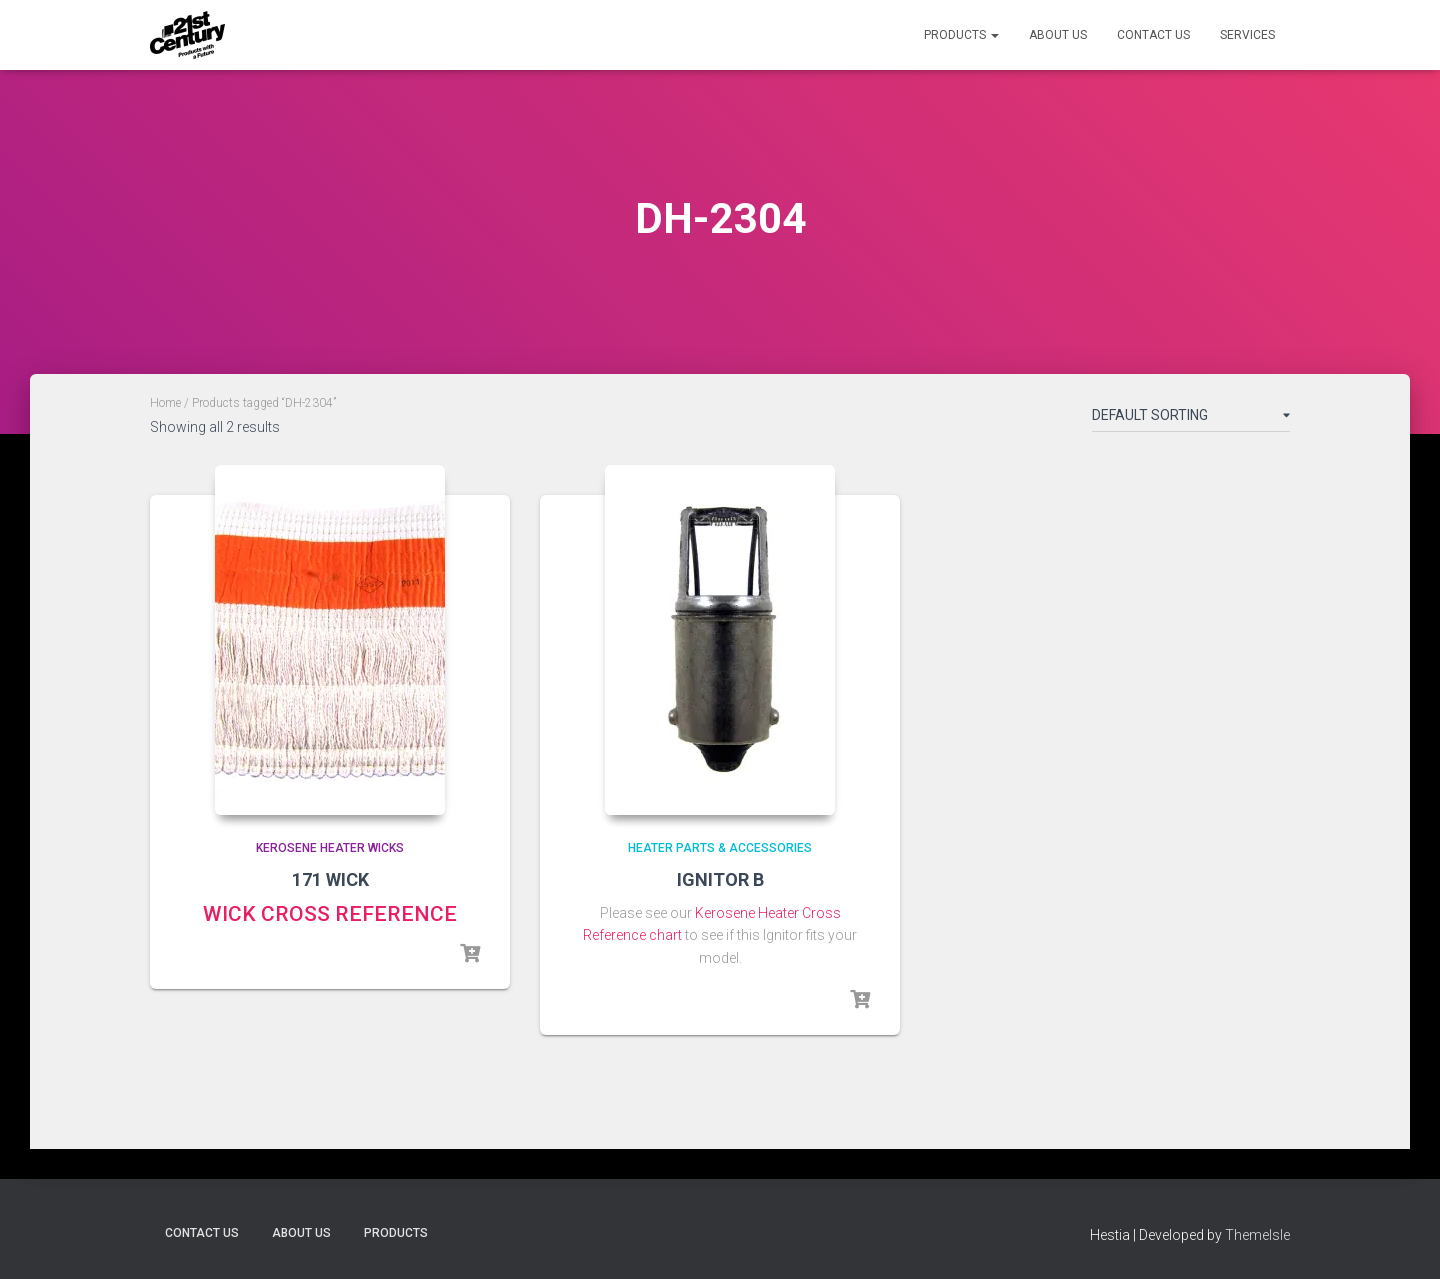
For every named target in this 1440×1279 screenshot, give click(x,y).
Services (1247, 35)
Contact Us (1153, 35)
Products (961, 35)
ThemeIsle (1257, 1235)
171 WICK (330, 879)
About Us (1058, 35)
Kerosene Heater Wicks (330, 848)
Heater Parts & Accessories (720, 848)
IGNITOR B (720, 879)
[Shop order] (1191, 419)
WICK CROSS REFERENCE (330, 914)
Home (165, 403)
